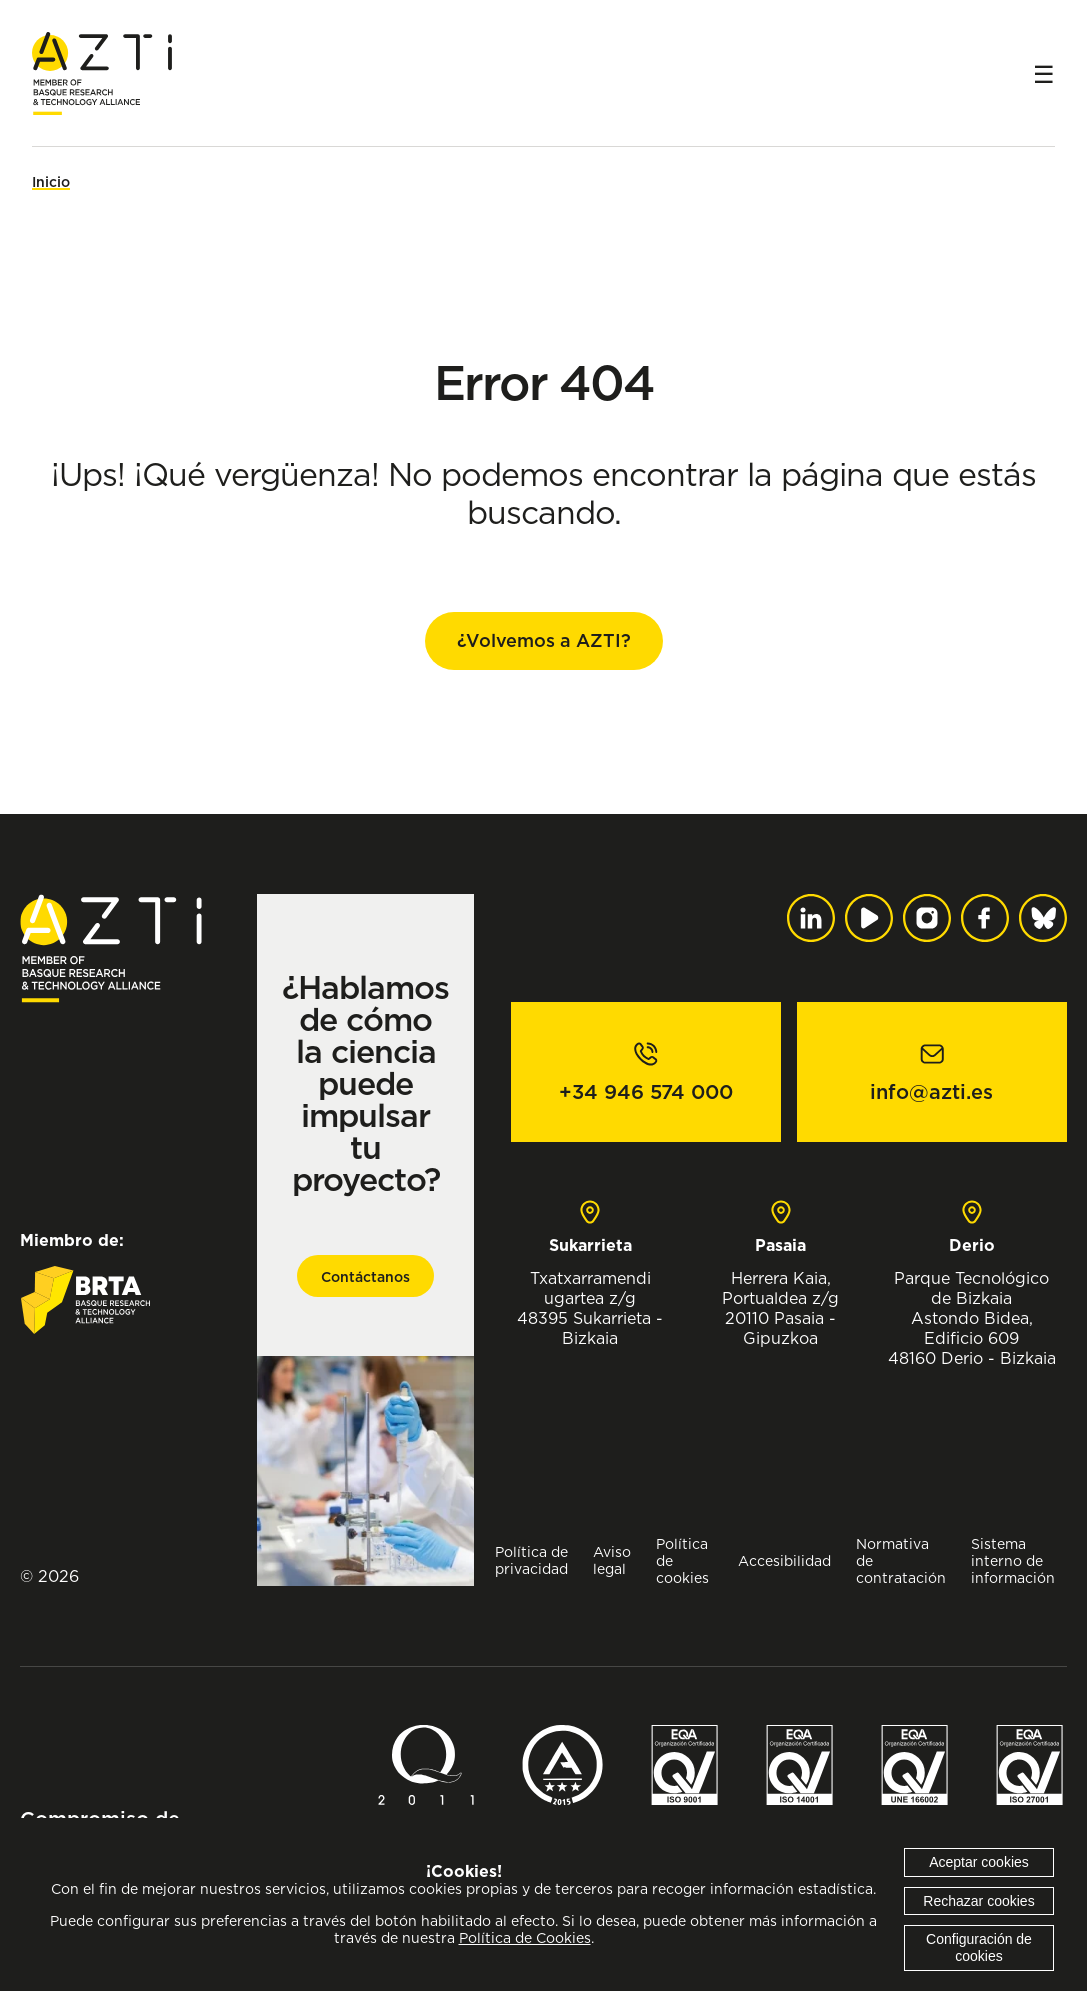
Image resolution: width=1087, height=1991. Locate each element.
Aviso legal (612, 1560)
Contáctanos (365, 1277)
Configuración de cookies (979, 1947)
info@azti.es (931, 1092)
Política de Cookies (525, 1938)
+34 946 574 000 (646, 1092)
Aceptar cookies (979, 1862)
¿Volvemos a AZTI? (544, 640)
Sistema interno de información (1013, 1560)
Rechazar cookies (978, 1901)
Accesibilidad (784, 1560)
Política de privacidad (531, 1560)
